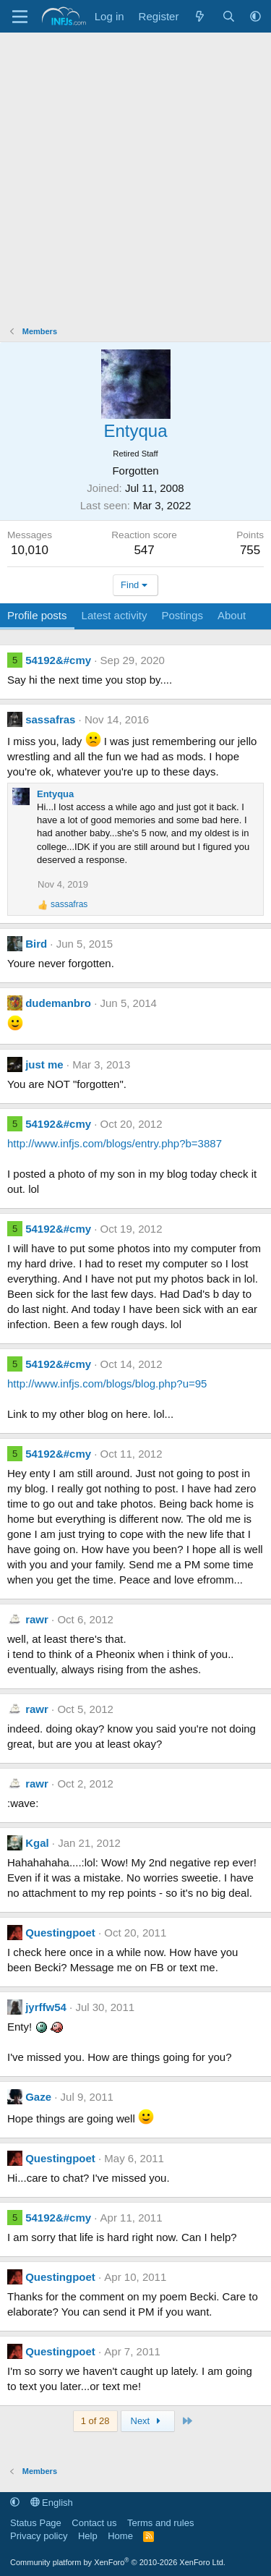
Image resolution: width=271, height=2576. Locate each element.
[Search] (229, 16)
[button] (255, 16)
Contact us (94, 2522)
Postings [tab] (182, 615)
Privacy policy (38, 2535)
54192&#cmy (58, 660)
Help (88, 2535)
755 (250, 550)
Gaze (38, 2097)
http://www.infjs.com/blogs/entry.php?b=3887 (114, 1143)
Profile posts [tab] (37, 615)
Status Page (35, 2522)
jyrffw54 (45, 2007)
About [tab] (232, 615)
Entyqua (55, 793)
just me (44, 1064)
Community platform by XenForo (117, 2562)
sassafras (50, 719)
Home (120, 2535)
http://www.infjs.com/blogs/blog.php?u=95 (107, 1383)
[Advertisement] (135, 175)
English (51, 2502)
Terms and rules (160, 2522)
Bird (36, 944)
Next (148, 2420)
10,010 (29, 550)
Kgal (37, 1843)
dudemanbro (58, 1003)
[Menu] (20, 16)
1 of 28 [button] (95, 2420)
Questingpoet (60, 1932)
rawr (36, 1619)
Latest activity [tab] (114, 615)
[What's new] (200, 16)
